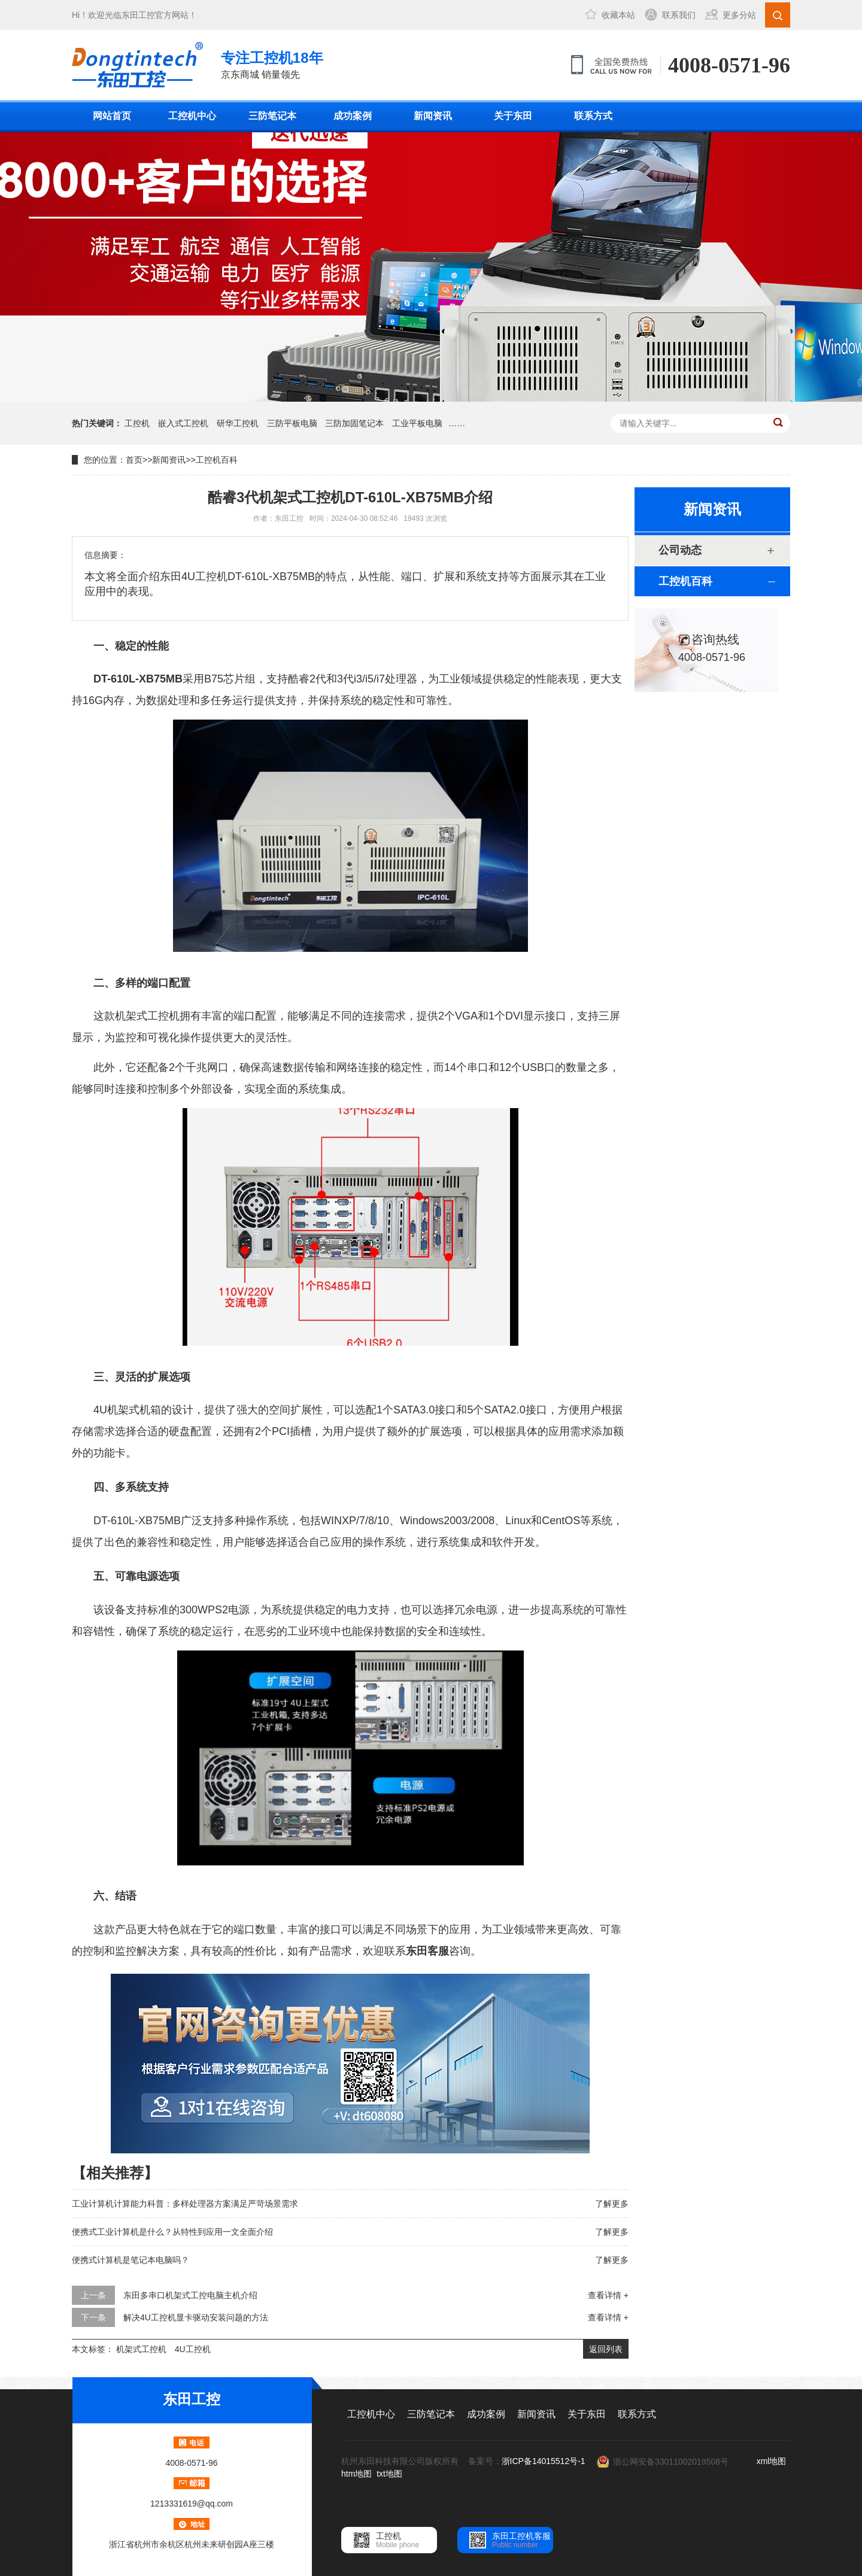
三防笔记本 (272, 116)
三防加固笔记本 (354, 423)
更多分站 (739, 15)
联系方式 (593, 116)
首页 (134, 460)
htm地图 (356, 2473)
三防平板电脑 (292, 423)
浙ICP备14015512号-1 (543, 2461)
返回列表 (606, 2349)
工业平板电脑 (417, 423)
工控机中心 (192, 116)
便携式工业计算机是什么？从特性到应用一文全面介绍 (172, 2232)
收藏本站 (618, 15)
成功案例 (352, 116)
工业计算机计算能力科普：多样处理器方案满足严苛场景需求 (185, 2203)
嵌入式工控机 (183, 423)
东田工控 (138, 15)
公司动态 (680, 550)
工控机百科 (217, 460)
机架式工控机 (141, 2349)
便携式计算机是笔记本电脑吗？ (130, 2260)
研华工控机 (238, 423)
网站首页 (112, 116)
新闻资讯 (433, 116)
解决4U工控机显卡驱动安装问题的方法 (195, 2317)
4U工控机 (193, 2349)
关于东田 (513, 116)
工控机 (137, 423)
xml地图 (772, 2461)
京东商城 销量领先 (272, 64)
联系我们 (679, 15)
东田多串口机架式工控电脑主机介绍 (190, 2295)
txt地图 (389, 2473)
